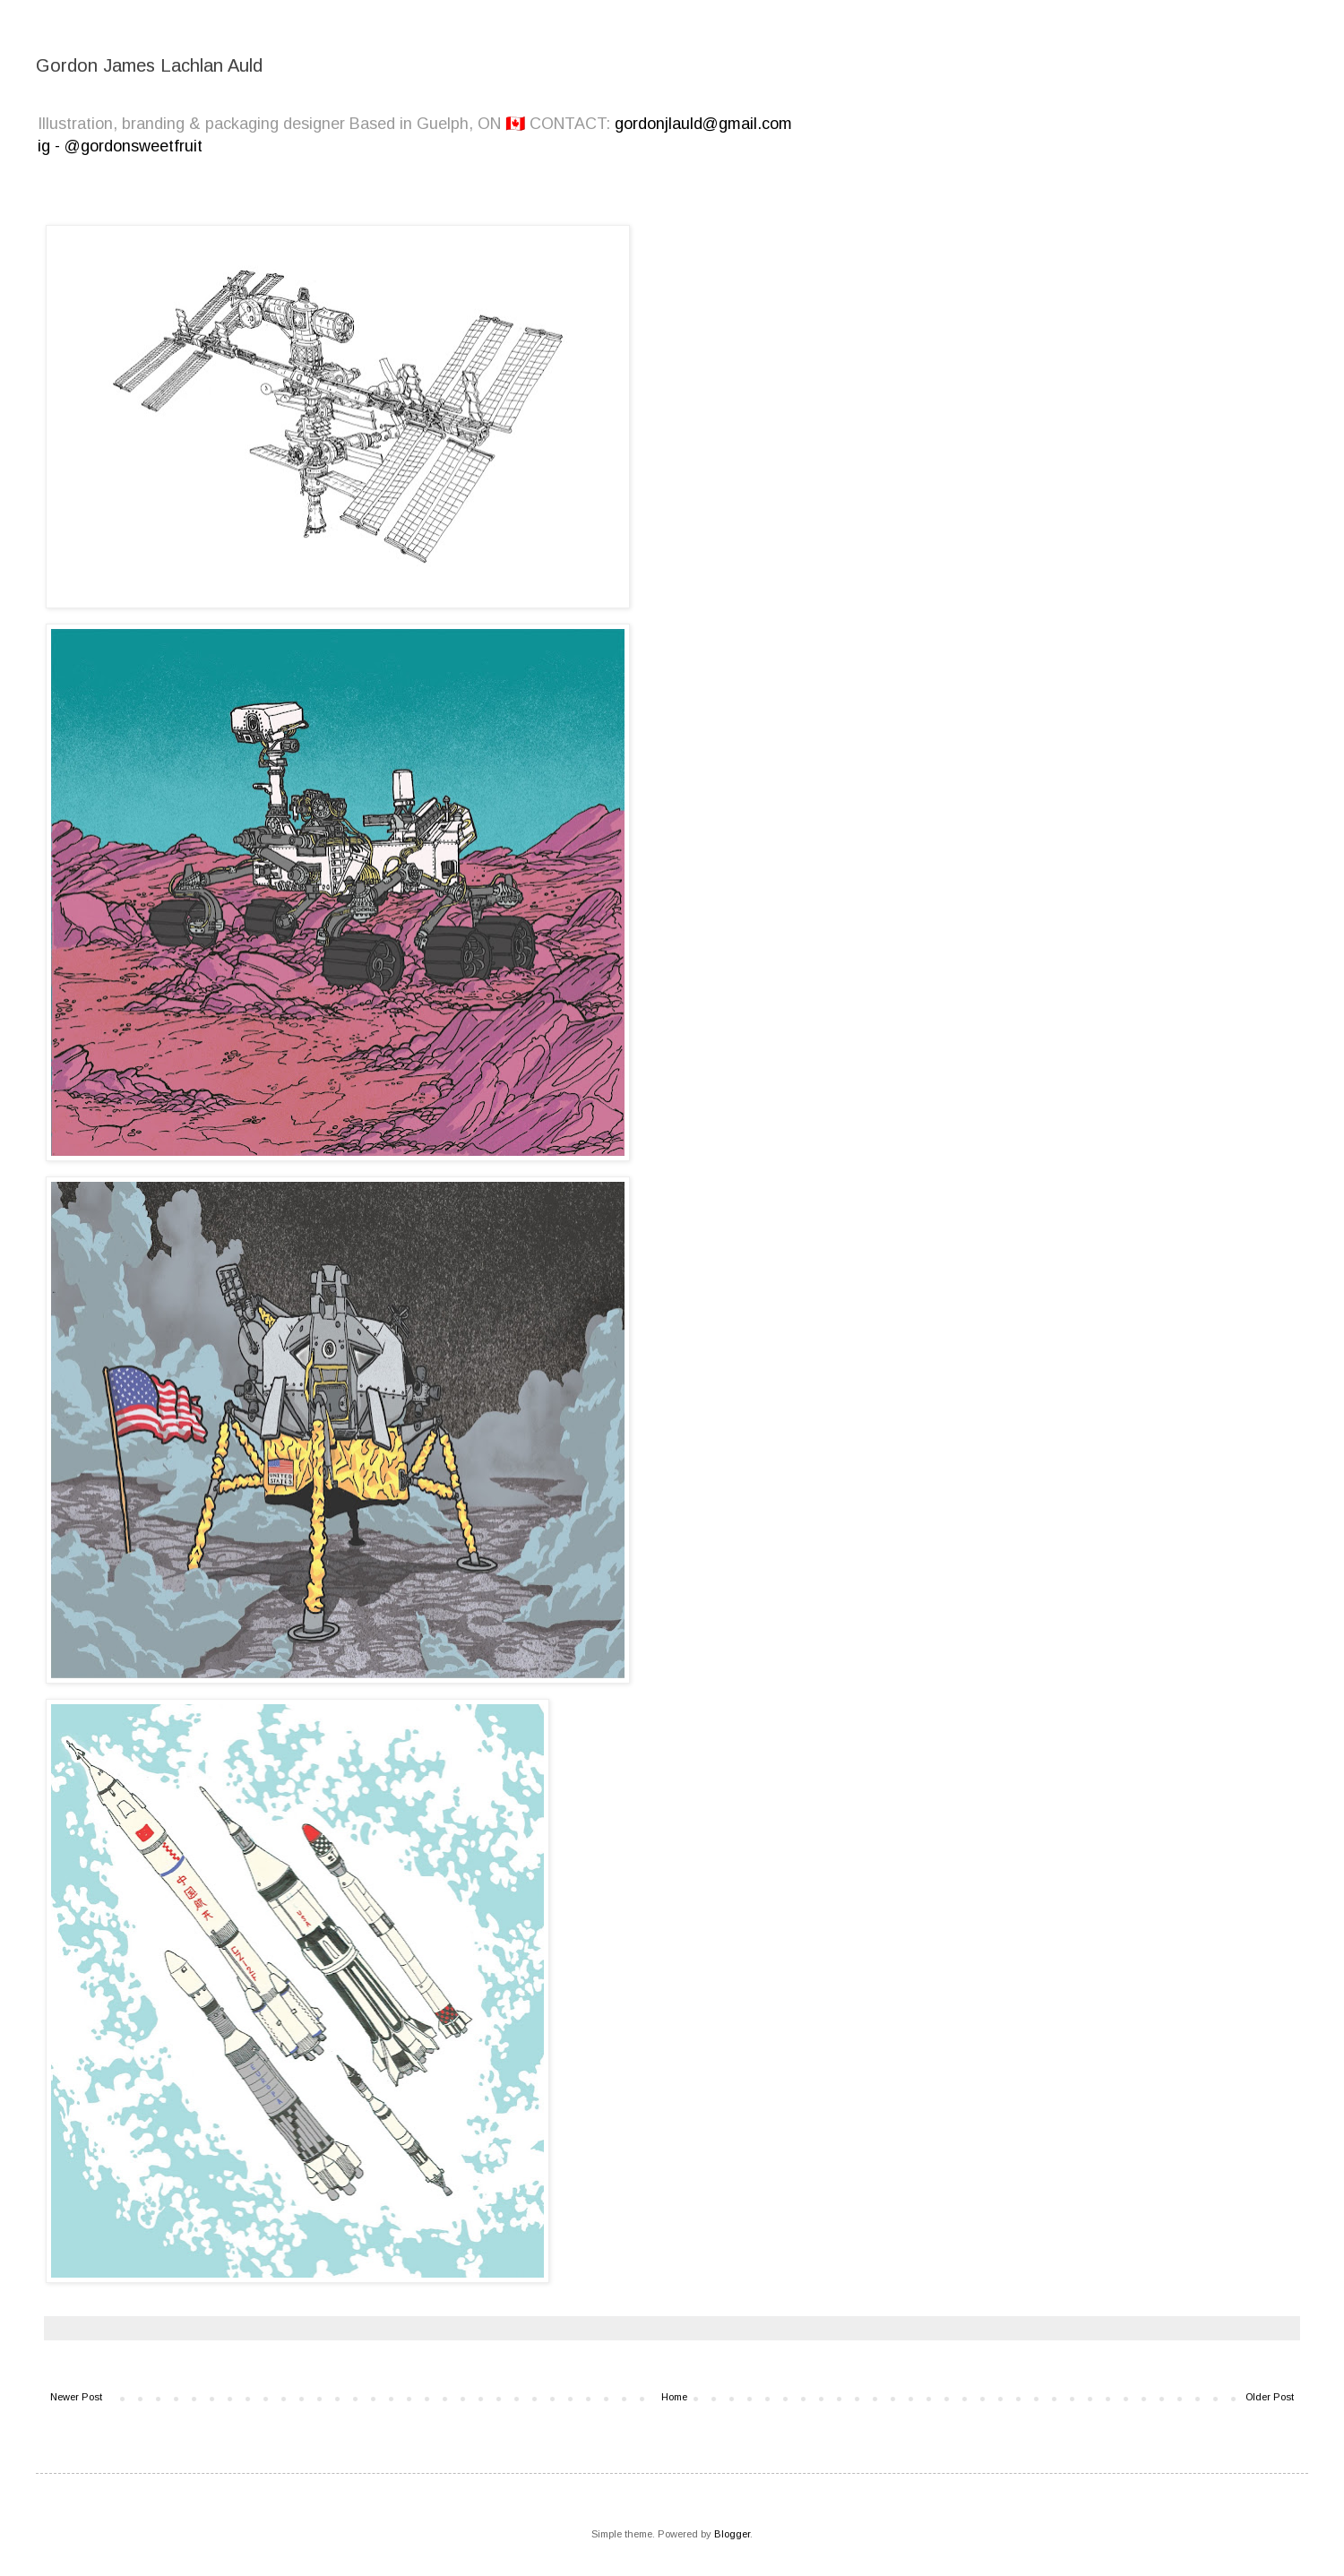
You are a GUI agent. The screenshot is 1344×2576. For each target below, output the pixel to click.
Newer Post (76, 2396)
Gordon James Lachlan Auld (149, 65)
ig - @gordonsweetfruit (120, 146)
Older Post (1269, 2396)
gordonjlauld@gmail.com (703, 124)
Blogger (732, 2534)
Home (674, 2396)
